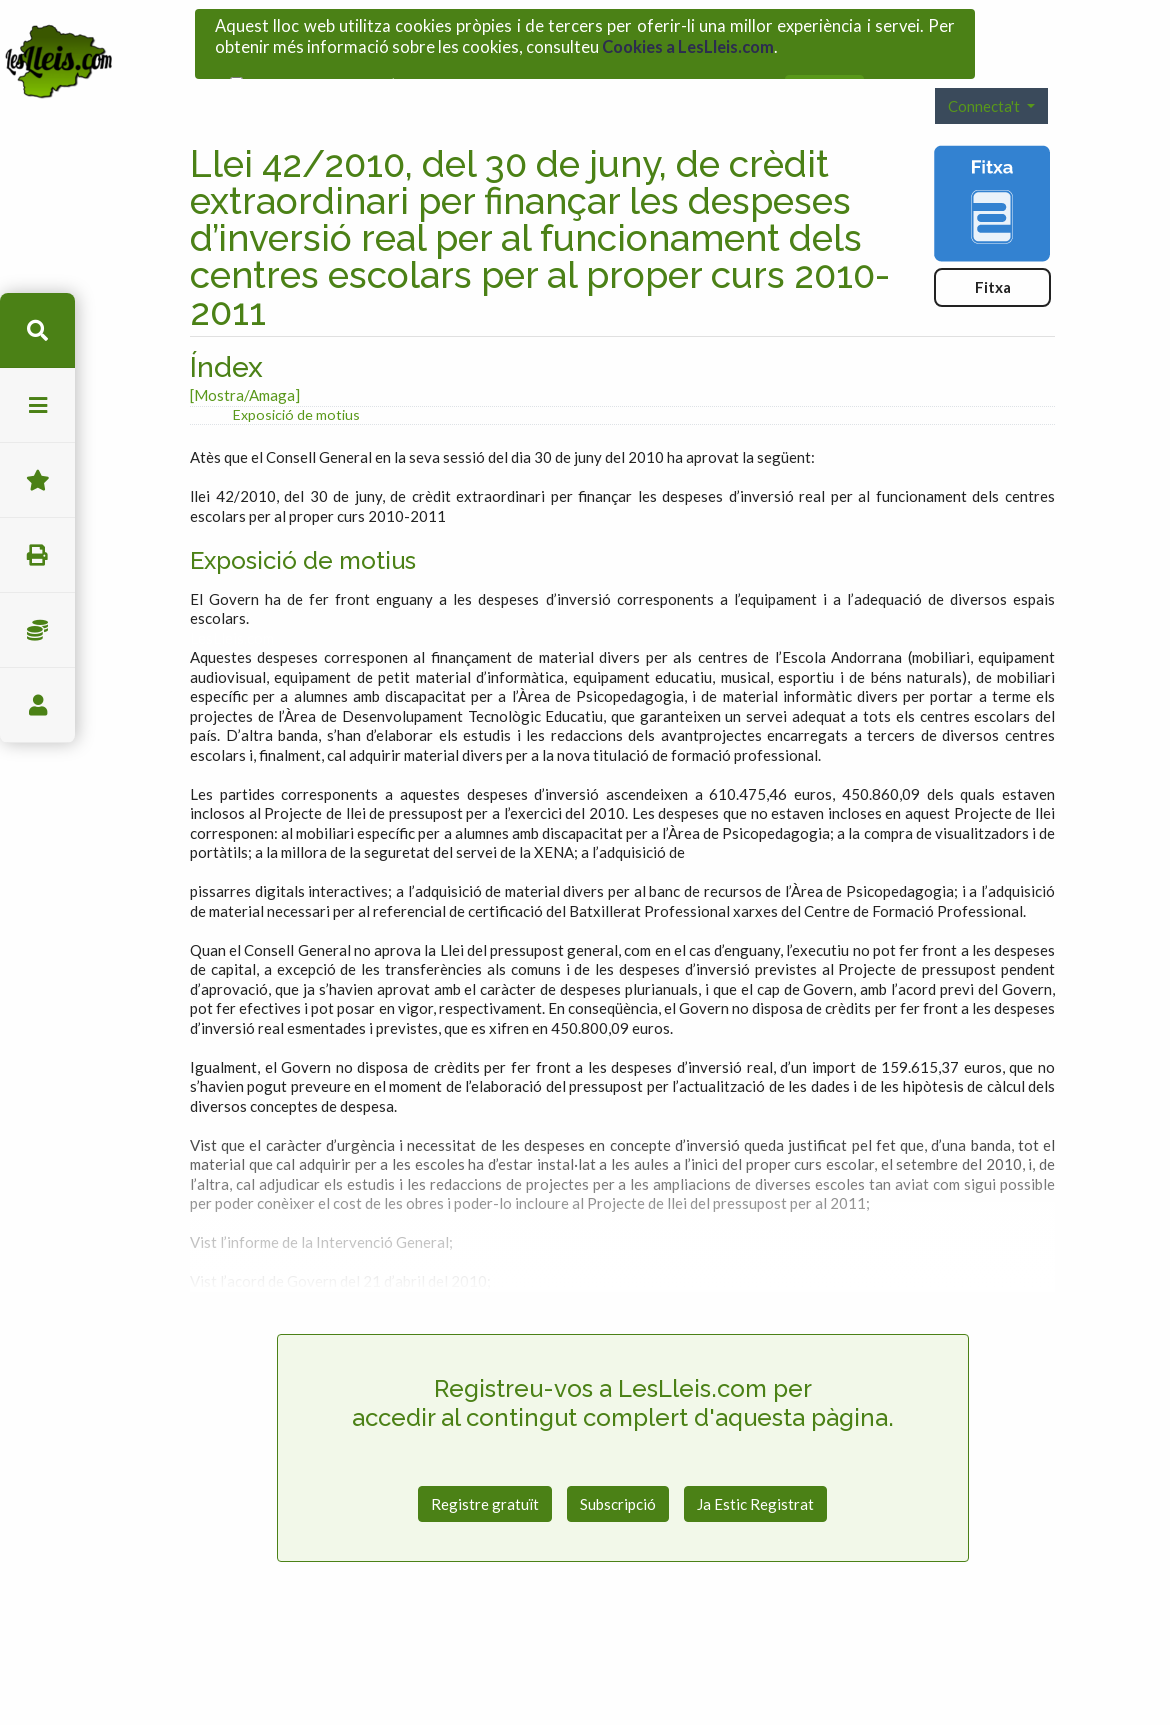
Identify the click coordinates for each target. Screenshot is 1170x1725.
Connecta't (985, 66)
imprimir (37, 555)
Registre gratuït (485, 1464)
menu (37, 405)
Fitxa (993, 248)
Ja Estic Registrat (755, 1464)
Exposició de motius (296, 374)
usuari (37, 705)
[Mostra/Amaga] (245, 356)
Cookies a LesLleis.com (688, 40)
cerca (37, 330)
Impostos (37, 630)
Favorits (37, 480)
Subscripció (618, 1464)
